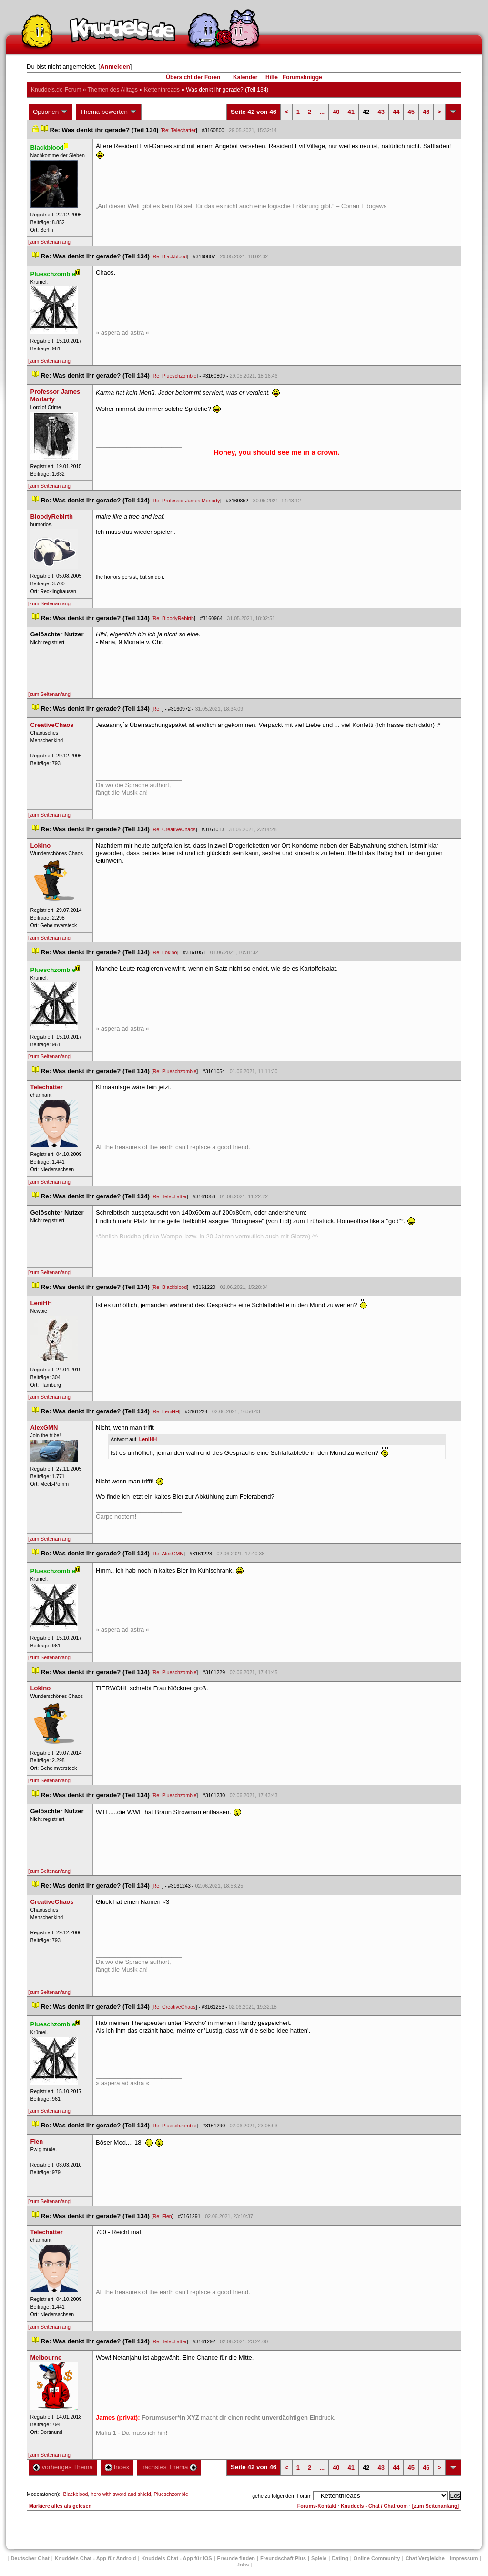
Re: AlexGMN (168, 1553)
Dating (340, 2558)
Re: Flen (162, 2216)
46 (426, 111)
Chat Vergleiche (425, 2558)
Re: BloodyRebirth (173, 618)
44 (396, 111)
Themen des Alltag (113, 89)
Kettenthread (162, 89)
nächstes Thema (169, 2467)
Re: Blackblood (170, 256)
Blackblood (75, 2494)
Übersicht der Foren (193, 77)
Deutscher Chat (29, 2558)
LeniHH (148, 1439)
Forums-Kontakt (316, 2506)
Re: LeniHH (166, 1411)
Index (117, 2467)
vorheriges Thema (63, 2467)
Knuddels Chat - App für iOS (177, 2558)
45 (410, 111)
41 (351, 111)
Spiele (318, 2558)
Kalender (245, 77)
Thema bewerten (108, 112)
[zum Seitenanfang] (50, 242)
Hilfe (271, 77)
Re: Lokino (165, 952)
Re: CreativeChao (174, 829)
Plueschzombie (171, 2494)
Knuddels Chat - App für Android (95, 2558)
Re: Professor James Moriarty (186, 500)
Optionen (50, 112)
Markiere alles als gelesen (60, 2506)
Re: (158, 709)
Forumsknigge (302, 77)
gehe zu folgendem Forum (281, 2496)
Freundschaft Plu (283, 2558)
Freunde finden (236, 2558)
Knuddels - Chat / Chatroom (374, 2506)
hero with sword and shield (121, 2494)
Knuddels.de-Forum (56, 89)
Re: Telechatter (178, 130)
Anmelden (115, 66)
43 (381, 111)
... (322, 111)
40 (336, 111)
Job (243, 2564)
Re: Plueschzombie (175, 375)
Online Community (377, 2558)
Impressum (464, 2558)
